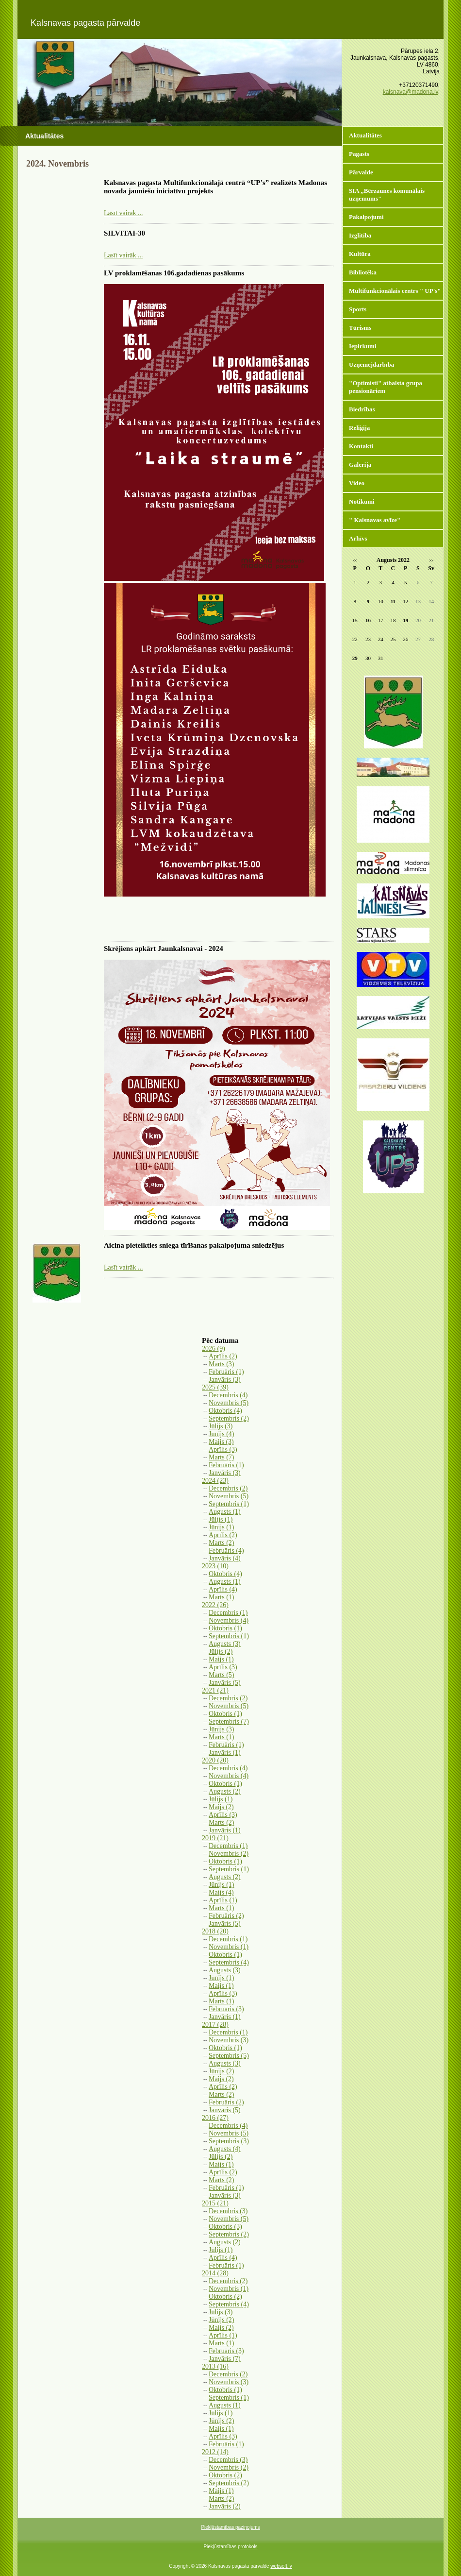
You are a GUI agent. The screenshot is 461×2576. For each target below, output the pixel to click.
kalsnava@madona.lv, (411, 91)
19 (405, 620)
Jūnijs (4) (221, 1434)
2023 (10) (215, 1566)
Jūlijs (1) (220, 1519)
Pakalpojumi (366, 216)
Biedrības (362, 409)
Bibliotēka (363, 272)
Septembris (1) (229, 1504)
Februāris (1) (226, 1371)
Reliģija (359, 427)
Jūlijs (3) (220, 1426)
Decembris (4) (228, 1395)
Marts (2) (221, 1542)
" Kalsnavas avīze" (374, 520)
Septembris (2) (229, 1418)
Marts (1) (221, 1597)
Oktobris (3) (225, 2226)
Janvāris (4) (225, 1558)
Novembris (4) (228, 1620)
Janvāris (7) (225, 2358)
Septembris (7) (229, 1721)
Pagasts (359, 153)
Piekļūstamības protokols (230, 2546)
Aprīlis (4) (223, 1589)
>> (431, 561)
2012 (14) (215, 2452)
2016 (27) (215, 2117)
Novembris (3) (228, 2040)
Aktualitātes (365, 135)
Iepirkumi (362, 346)
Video (356, 483)
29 (355, 658)
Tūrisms (360, 327)
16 (368, 620)
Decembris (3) (228, 2211)
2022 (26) (215, 1605)
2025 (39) (215, 1387)
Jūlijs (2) (220, 1651)
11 (393, 601)
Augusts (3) (225, 1643)
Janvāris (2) (225, 2506)
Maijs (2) (221, 1807)
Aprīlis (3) (223, 1449)
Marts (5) (221, 1674)
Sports (357, 309)
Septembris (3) (229, 2141)
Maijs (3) (221, 1441)
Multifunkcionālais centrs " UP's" (395, 290)
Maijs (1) (221, 1659)
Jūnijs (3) (221, 1729)
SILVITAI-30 (124, 233)
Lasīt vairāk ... (123, 213)
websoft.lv (281, 2566)
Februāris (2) (226, 1915)
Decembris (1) (228, 1612)
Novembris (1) (228, 1946)
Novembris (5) (228, 1403)
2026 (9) (213, 1348)
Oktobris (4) (225, 1410)
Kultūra (360, 253)
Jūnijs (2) (221, 2071)
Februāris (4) (226, 1550)
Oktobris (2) (225, 2296)
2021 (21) (215, 1690)
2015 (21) (215, 2203)
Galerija (360, 464)
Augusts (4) (225, 2148)
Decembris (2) (228, 1488)
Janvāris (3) (225, 1379)
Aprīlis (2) (223, 1356)
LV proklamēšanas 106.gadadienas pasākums (174, 273)
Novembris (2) (228, 1853)
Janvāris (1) (225, 1752)
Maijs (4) (221, 1892)
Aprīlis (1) (223, 1900)
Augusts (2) (225, 1791)
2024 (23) (215, 1480)
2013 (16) (215, 2366)
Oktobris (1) (225, 1628)
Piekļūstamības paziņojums (230, 2527)
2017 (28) (215, 2024)
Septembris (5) (229, 2055)
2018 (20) (215, 1931)
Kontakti (361, 446)
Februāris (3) (226, 2009)
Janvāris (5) (225, 1682)
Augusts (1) (225, 1511)
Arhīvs (358, 538)
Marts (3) (221, 1364)
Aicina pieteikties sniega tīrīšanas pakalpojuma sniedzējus (194, 1245)
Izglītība (360, 235)
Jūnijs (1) (221, 1527)
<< (355, 561)
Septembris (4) (229, 1962)
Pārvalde (361, 172)
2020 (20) (215, 1760)
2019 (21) (215, 1838)
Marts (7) (221, 1457)
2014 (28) (215, 2273)
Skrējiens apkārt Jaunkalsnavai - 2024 (163, 948)
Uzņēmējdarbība (371, 364)
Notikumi (362, 501)
